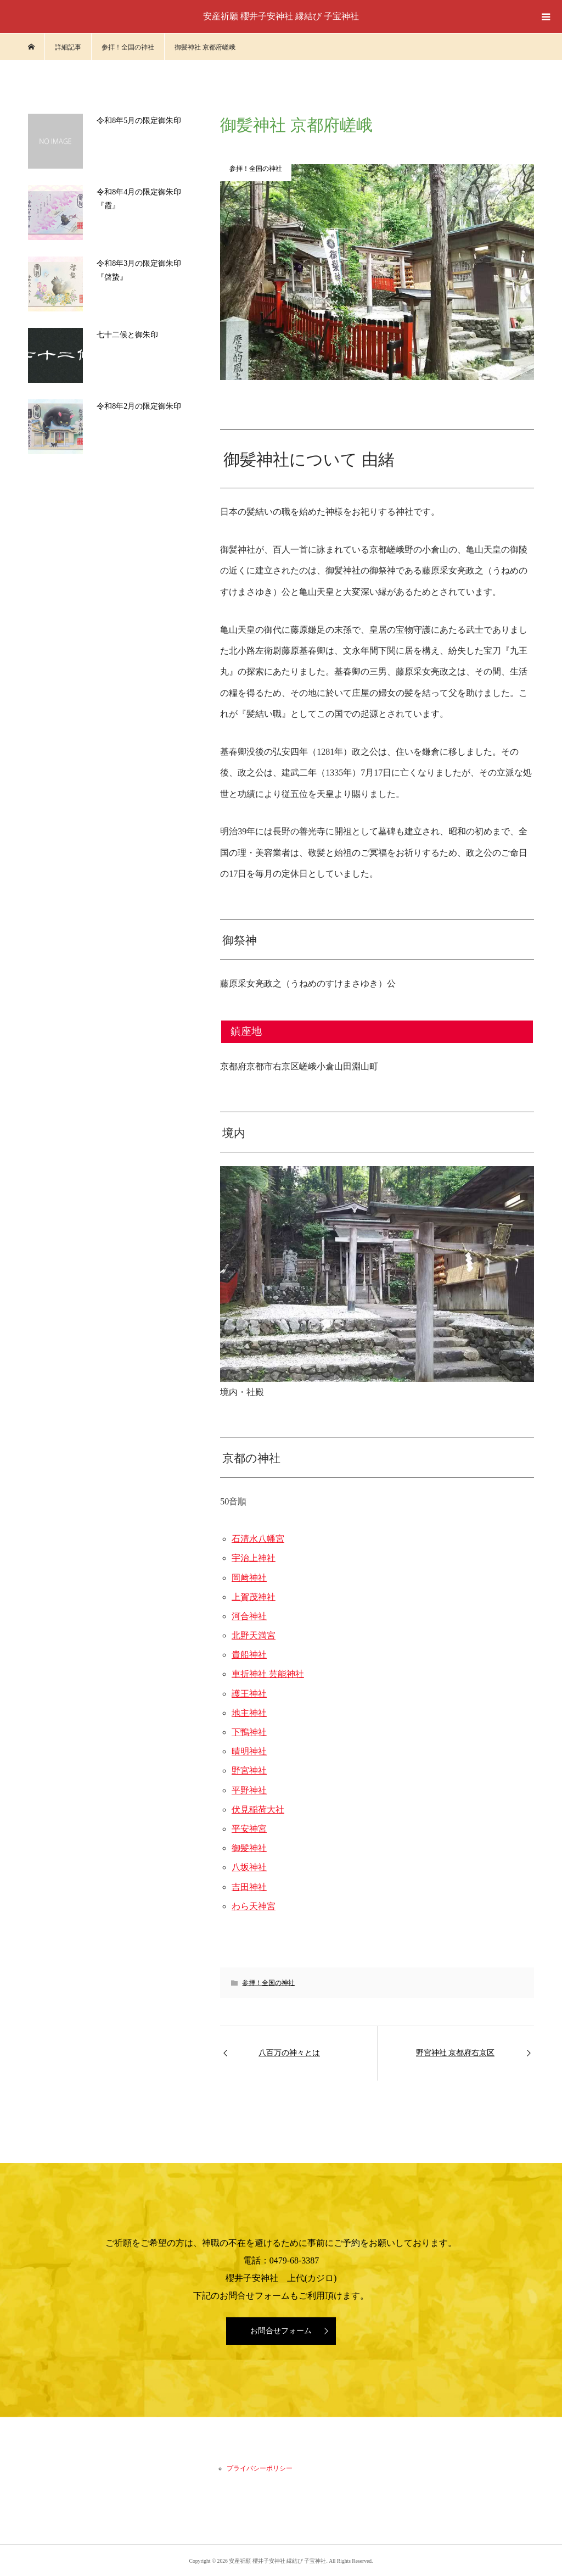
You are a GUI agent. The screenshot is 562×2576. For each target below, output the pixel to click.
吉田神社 (249, 1887)
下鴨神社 (249, 1732)
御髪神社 (249, 1848)
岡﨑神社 (249, 1577)
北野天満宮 (254, 1635)
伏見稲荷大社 (258, 1809)
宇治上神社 (254, 1558)
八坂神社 (249, 1867)
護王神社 (249, 1693)
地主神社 (249, 1713)
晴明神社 (249, 1751)
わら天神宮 (254, 1906)
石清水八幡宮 (258, 1538)
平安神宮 (249, 1828)
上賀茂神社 (254, 1597)
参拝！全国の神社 (268, 1983)
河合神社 (249, 1616)
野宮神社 (249, 1770)
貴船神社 (249, 1654)
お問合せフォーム (281, 2331)
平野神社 (249, 1790)
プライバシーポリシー (260, 2468)
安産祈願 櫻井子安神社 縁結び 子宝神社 (281, 16)
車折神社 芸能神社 (268, 1674)
